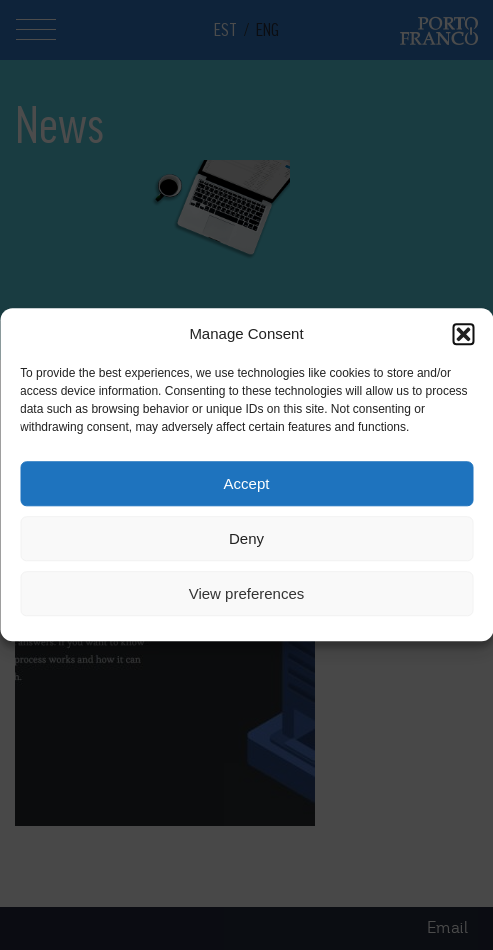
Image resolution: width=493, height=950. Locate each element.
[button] (463, 334)
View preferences (247, 593)
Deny (246, 538)
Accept (247, 483)
